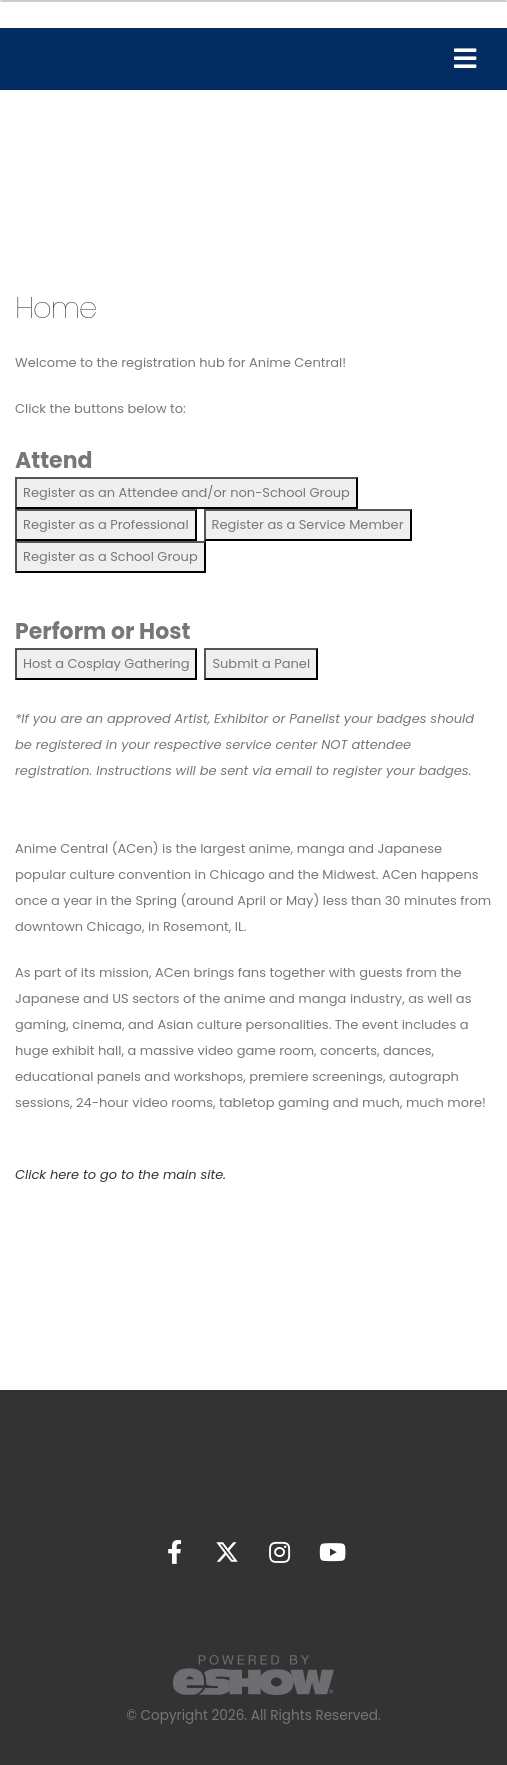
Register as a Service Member (308, 524)
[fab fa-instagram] (281, 1550)
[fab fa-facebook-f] (176, 1550)
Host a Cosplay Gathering (106, 663)
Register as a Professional (106, 524)
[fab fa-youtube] (332, 1550)
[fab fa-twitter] (229, 1550)
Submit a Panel (261, 663)
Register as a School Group (110, 556)
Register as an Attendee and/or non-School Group (186, 492)
